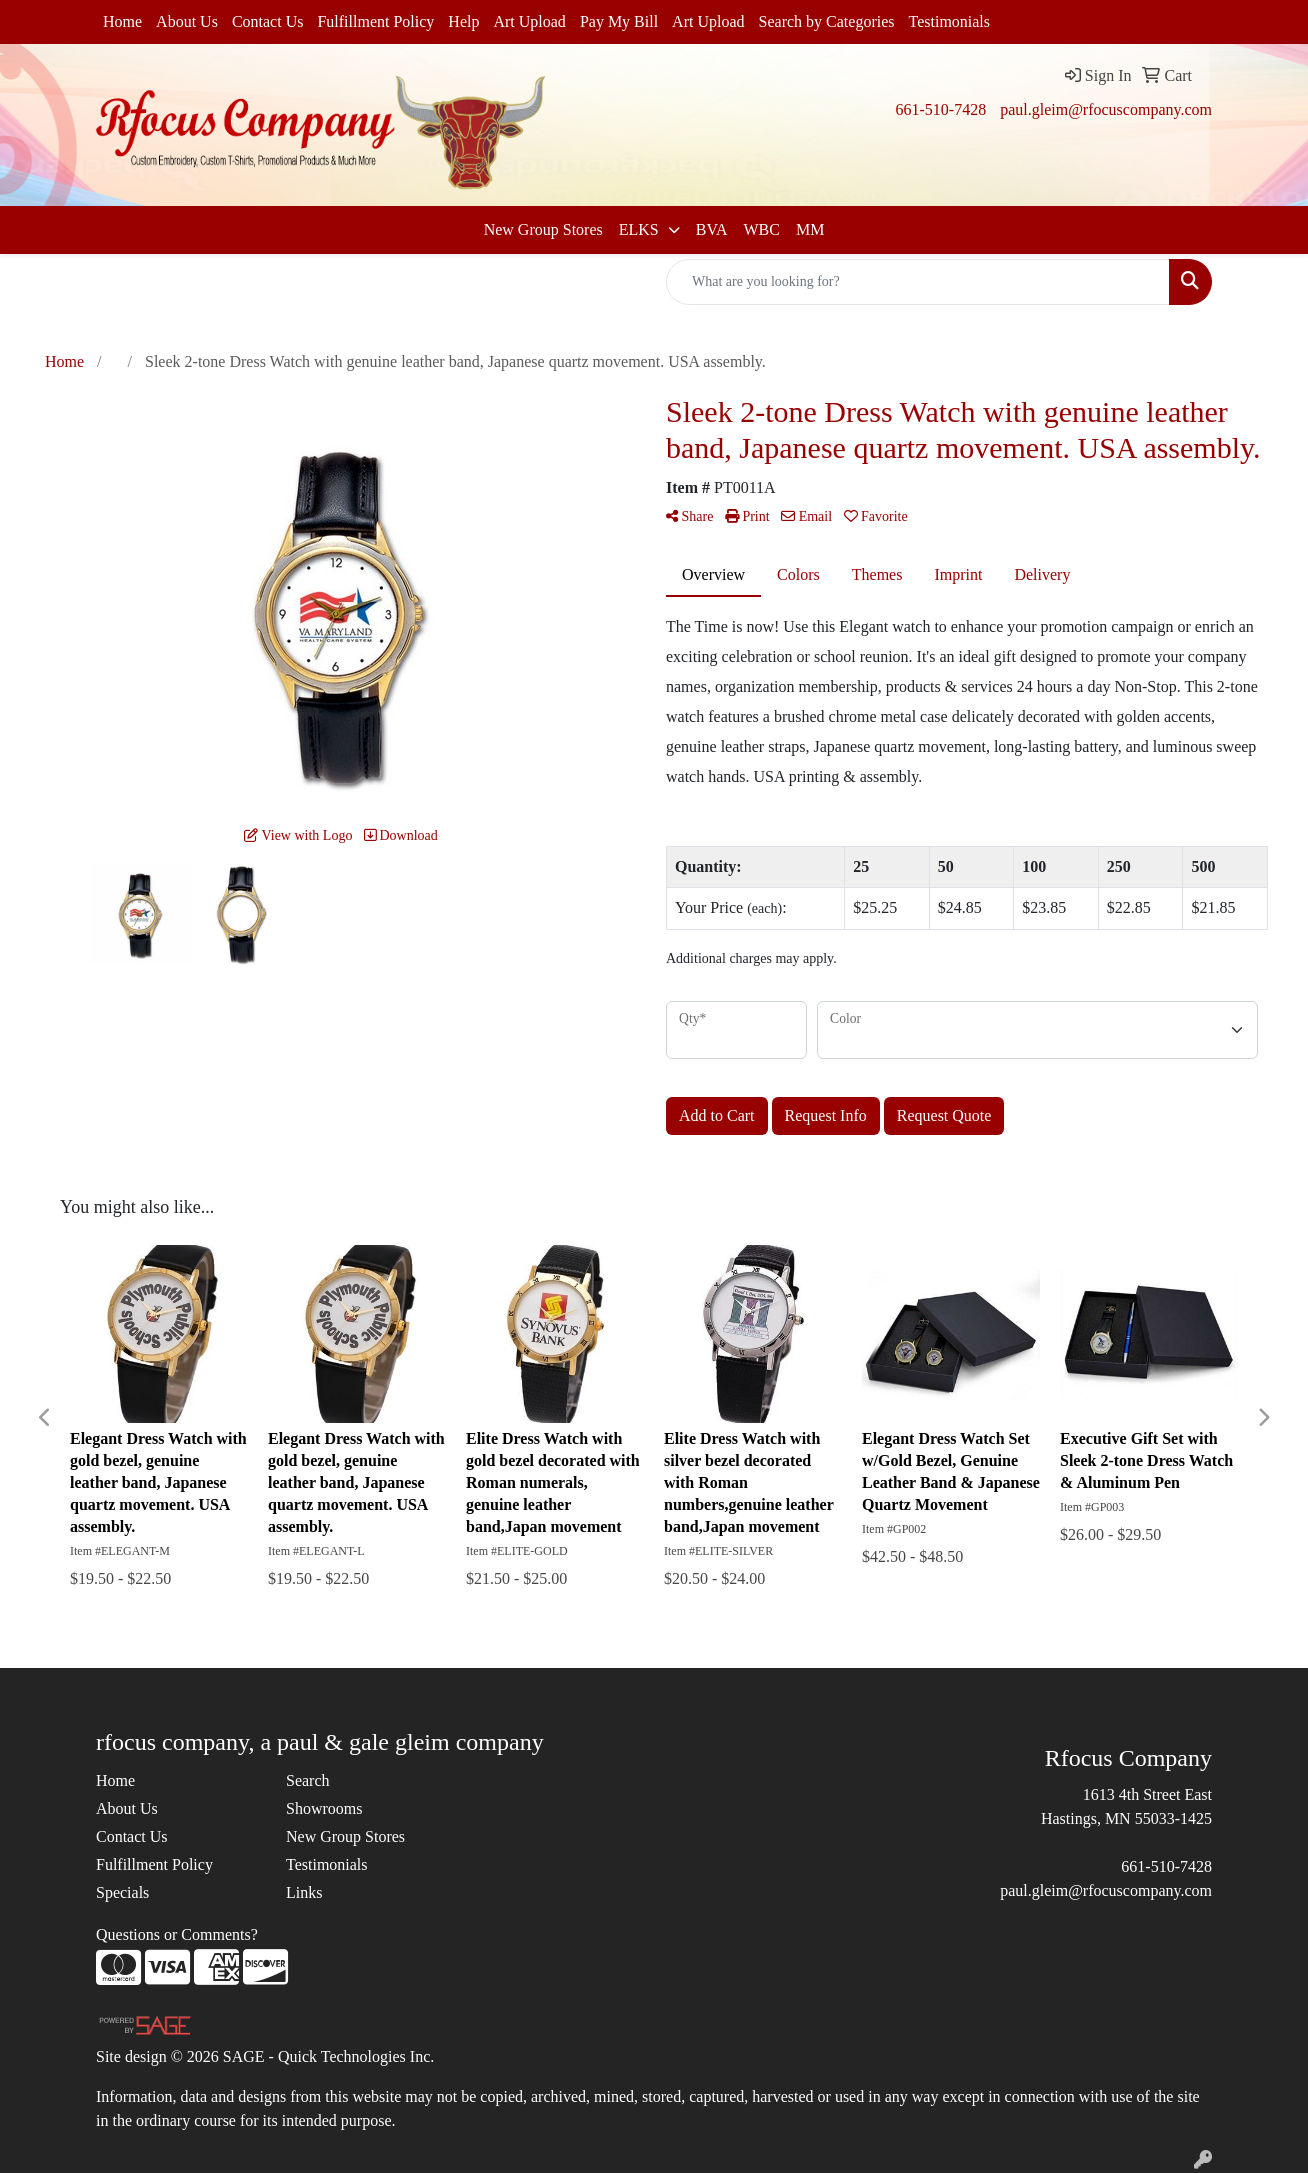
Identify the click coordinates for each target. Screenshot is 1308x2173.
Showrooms (324, 1808)
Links (304, 1892)
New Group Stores (543, 229)
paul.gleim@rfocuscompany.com (1106, 109)
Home (122, 21)
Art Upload (529, 21)
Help (463, 21)
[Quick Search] (918, 282)
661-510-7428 (940, 109)
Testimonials (950, 21)
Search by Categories (827, 21)
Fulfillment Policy (375, 21)
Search (308, 1780)
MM (810, 229)
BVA (712, 229)
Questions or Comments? (177, 1934)
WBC (761, 229)
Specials (122, 1892)
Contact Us (268, 21)
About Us (187, 21)
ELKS (641, 229)
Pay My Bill (619, 21)
